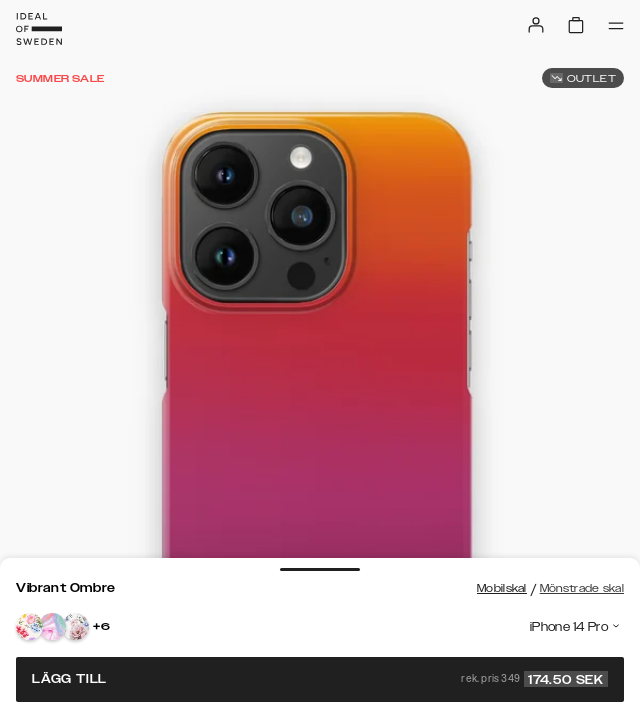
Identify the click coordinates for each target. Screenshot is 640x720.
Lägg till (320, 679)
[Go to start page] (39, 29)
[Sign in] (536, 25)
